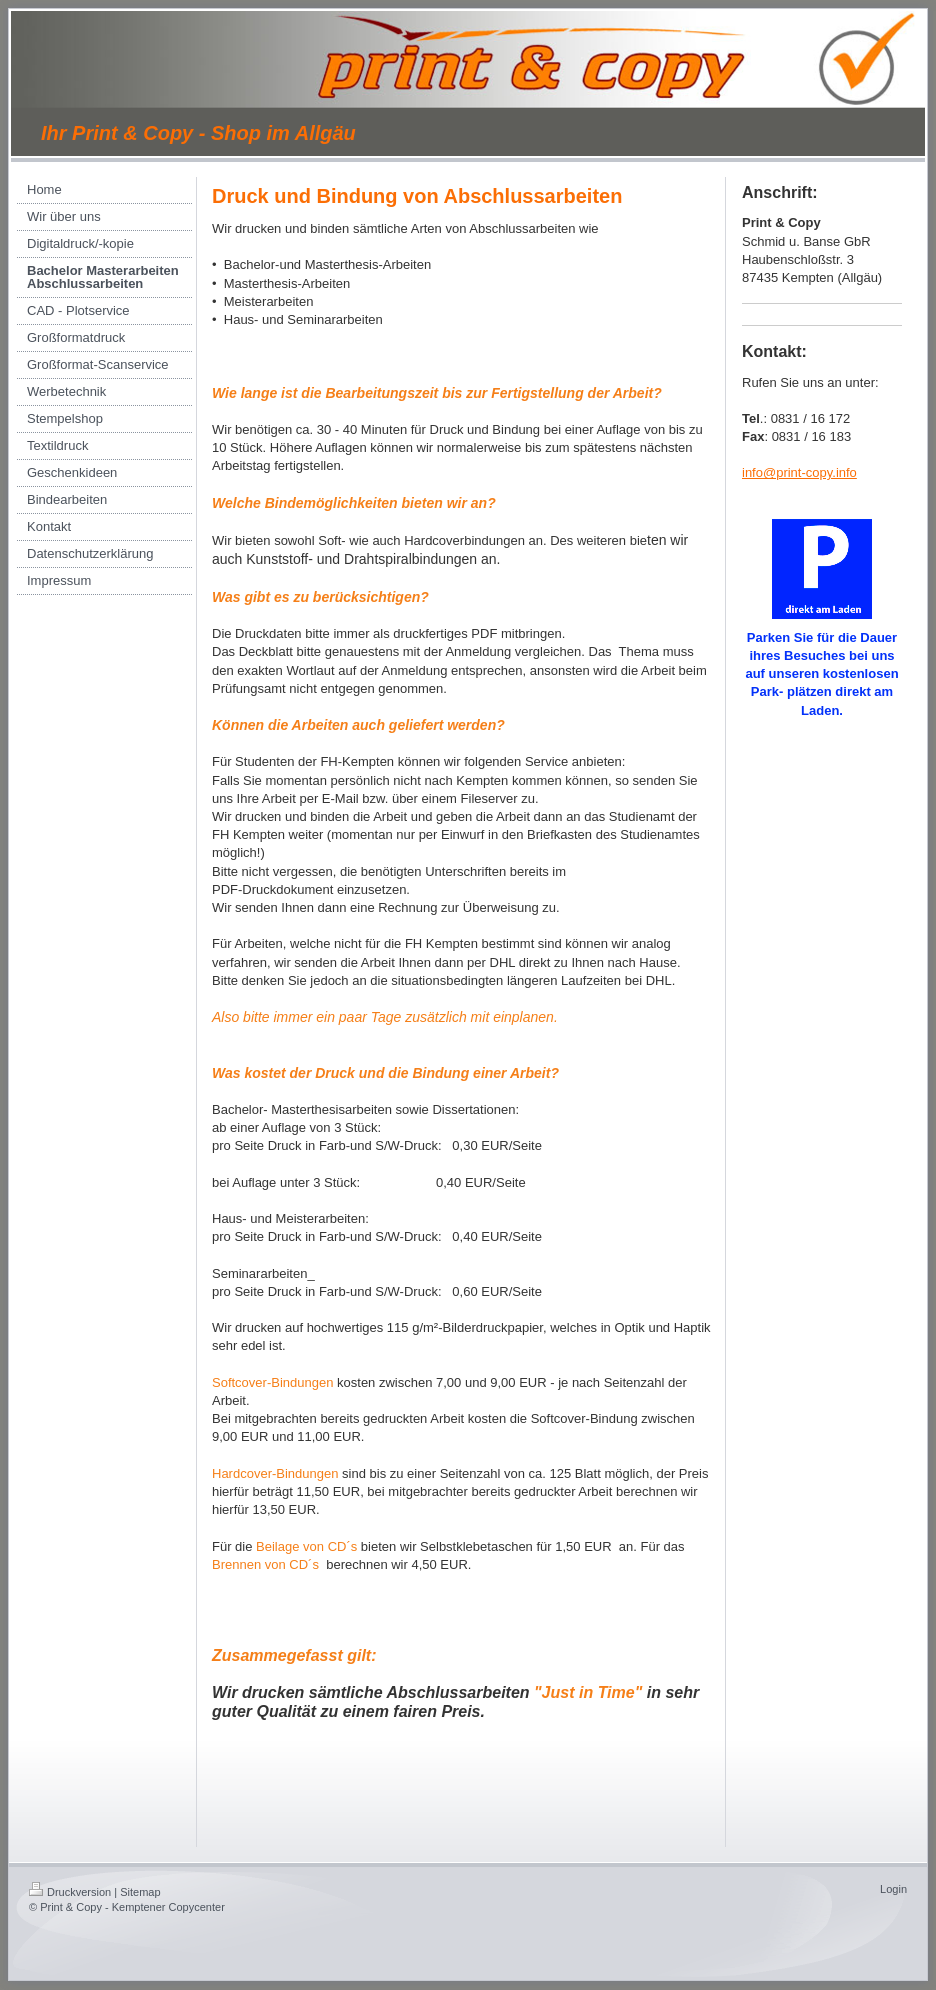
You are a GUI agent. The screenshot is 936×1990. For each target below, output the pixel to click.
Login (893, 1889)
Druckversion (70, 1892)
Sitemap (140, 1892)
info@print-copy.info (799, 472)
